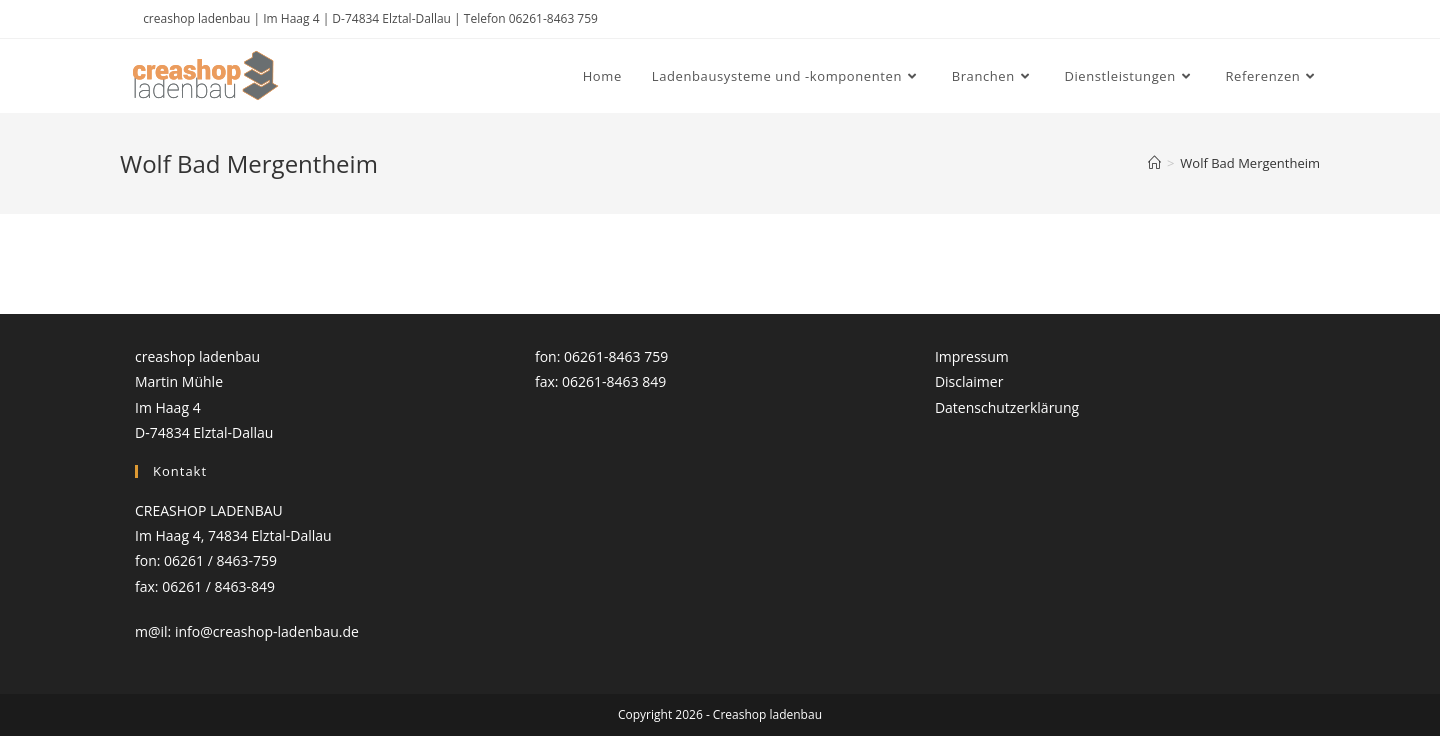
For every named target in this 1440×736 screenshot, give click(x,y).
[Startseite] (1154, 163)
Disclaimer (969, 381)
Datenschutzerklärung (1007, 407)
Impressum (972, 356)
